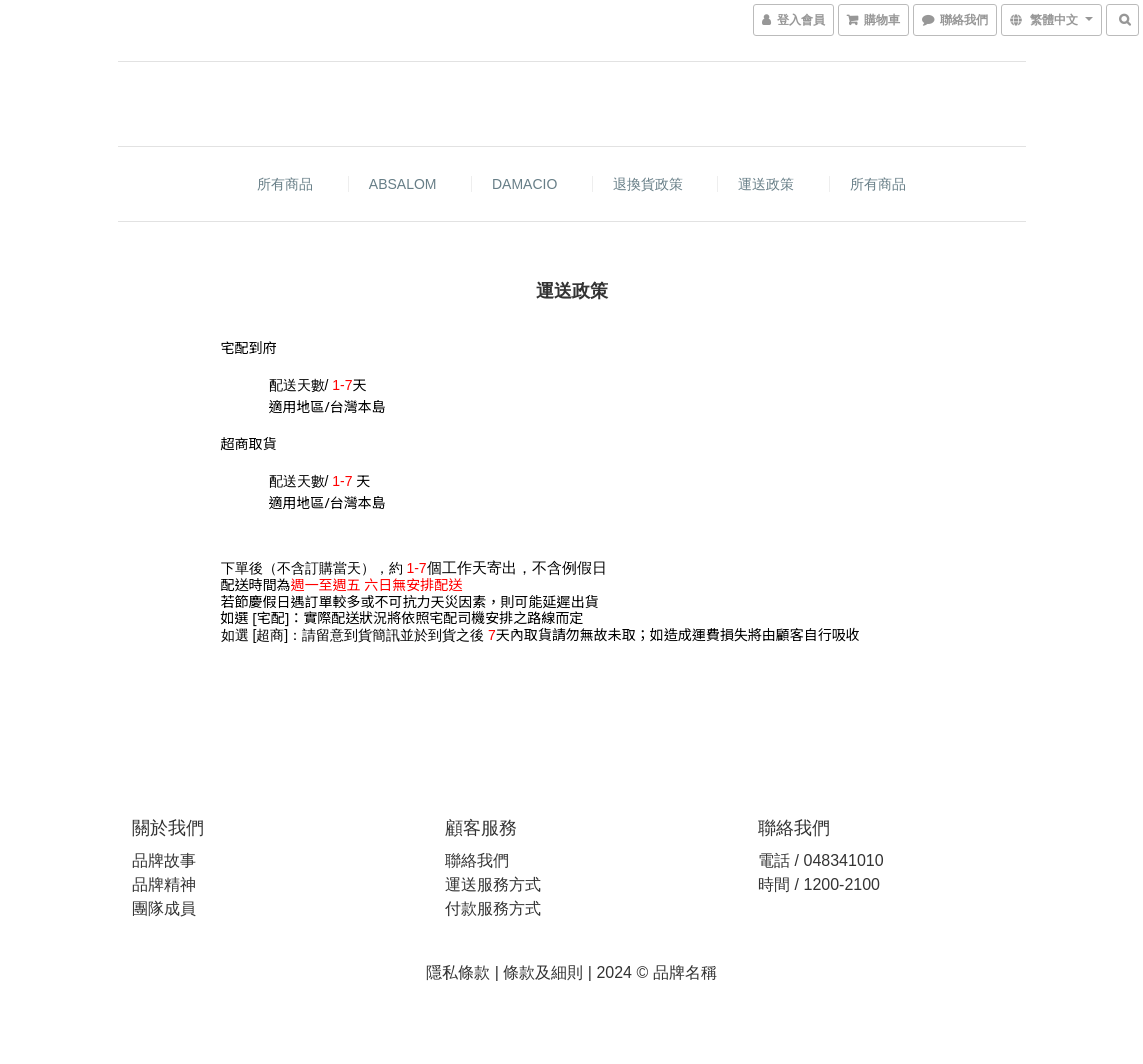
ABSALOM (403, 184)
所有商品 (285, 184)
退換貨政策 (648, 184)
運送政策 (766, 184)
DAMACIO (524, 184)
